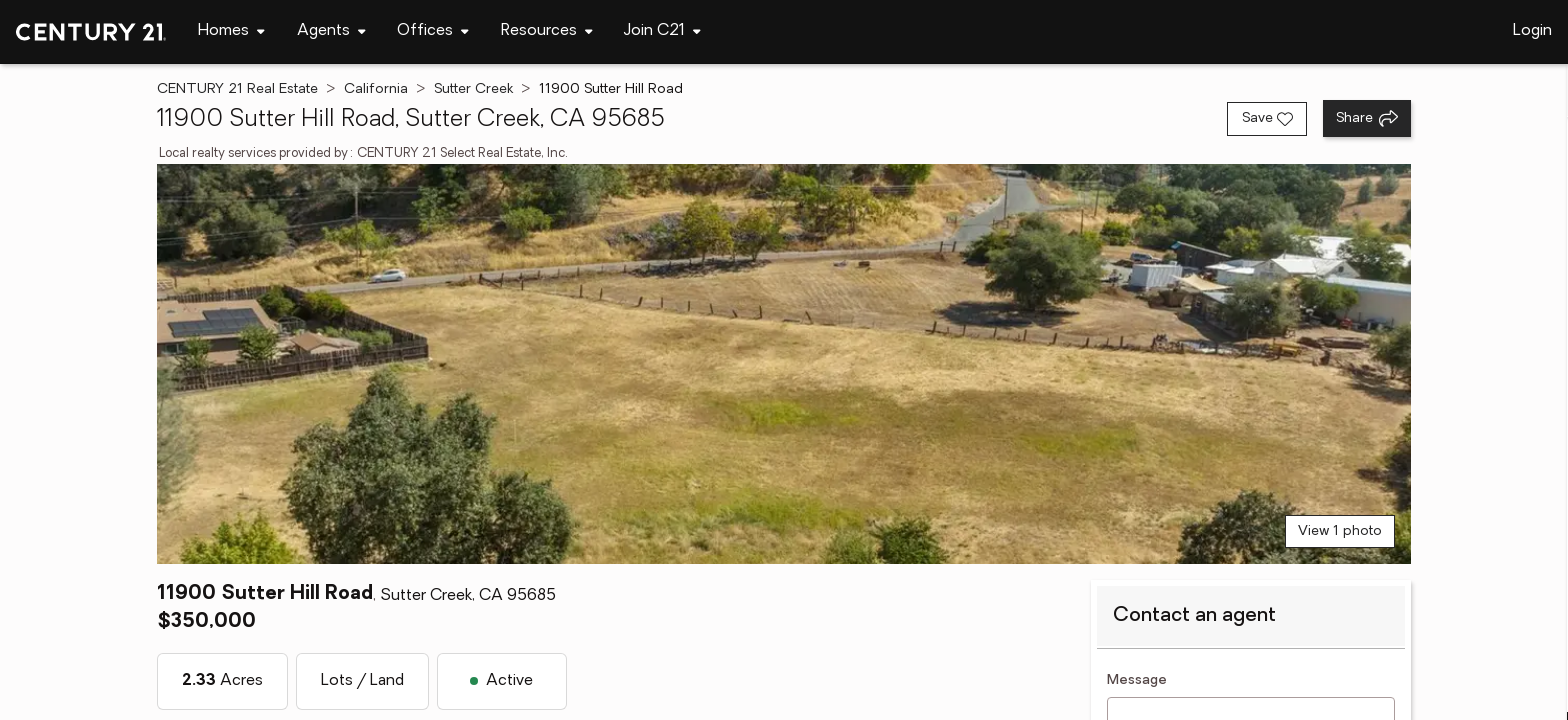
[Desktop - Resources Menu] (547, 31)
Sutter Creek (473, 89)
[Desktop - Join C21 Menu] (662, 31)
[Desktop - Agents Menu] (331, 31)
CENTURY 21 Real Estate (237, 89)
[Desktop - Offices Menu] (433, 31)
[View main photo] (784, 364)
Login (1532, 31)
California (376, 89)
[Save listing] (1267, 119)
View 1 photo (1340, 531)
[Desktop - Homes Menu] (231, 31)
